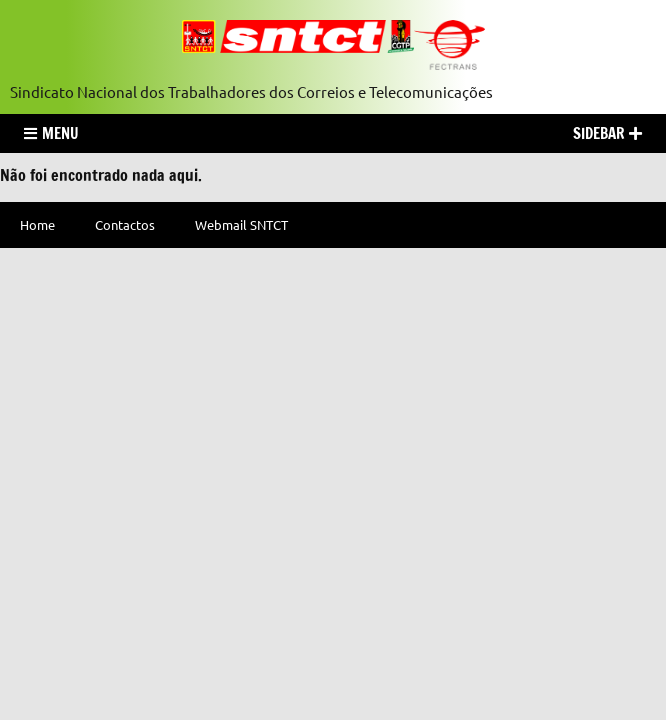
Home (37, 224)
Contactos (125, 224)
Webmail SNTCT (241, 224)
